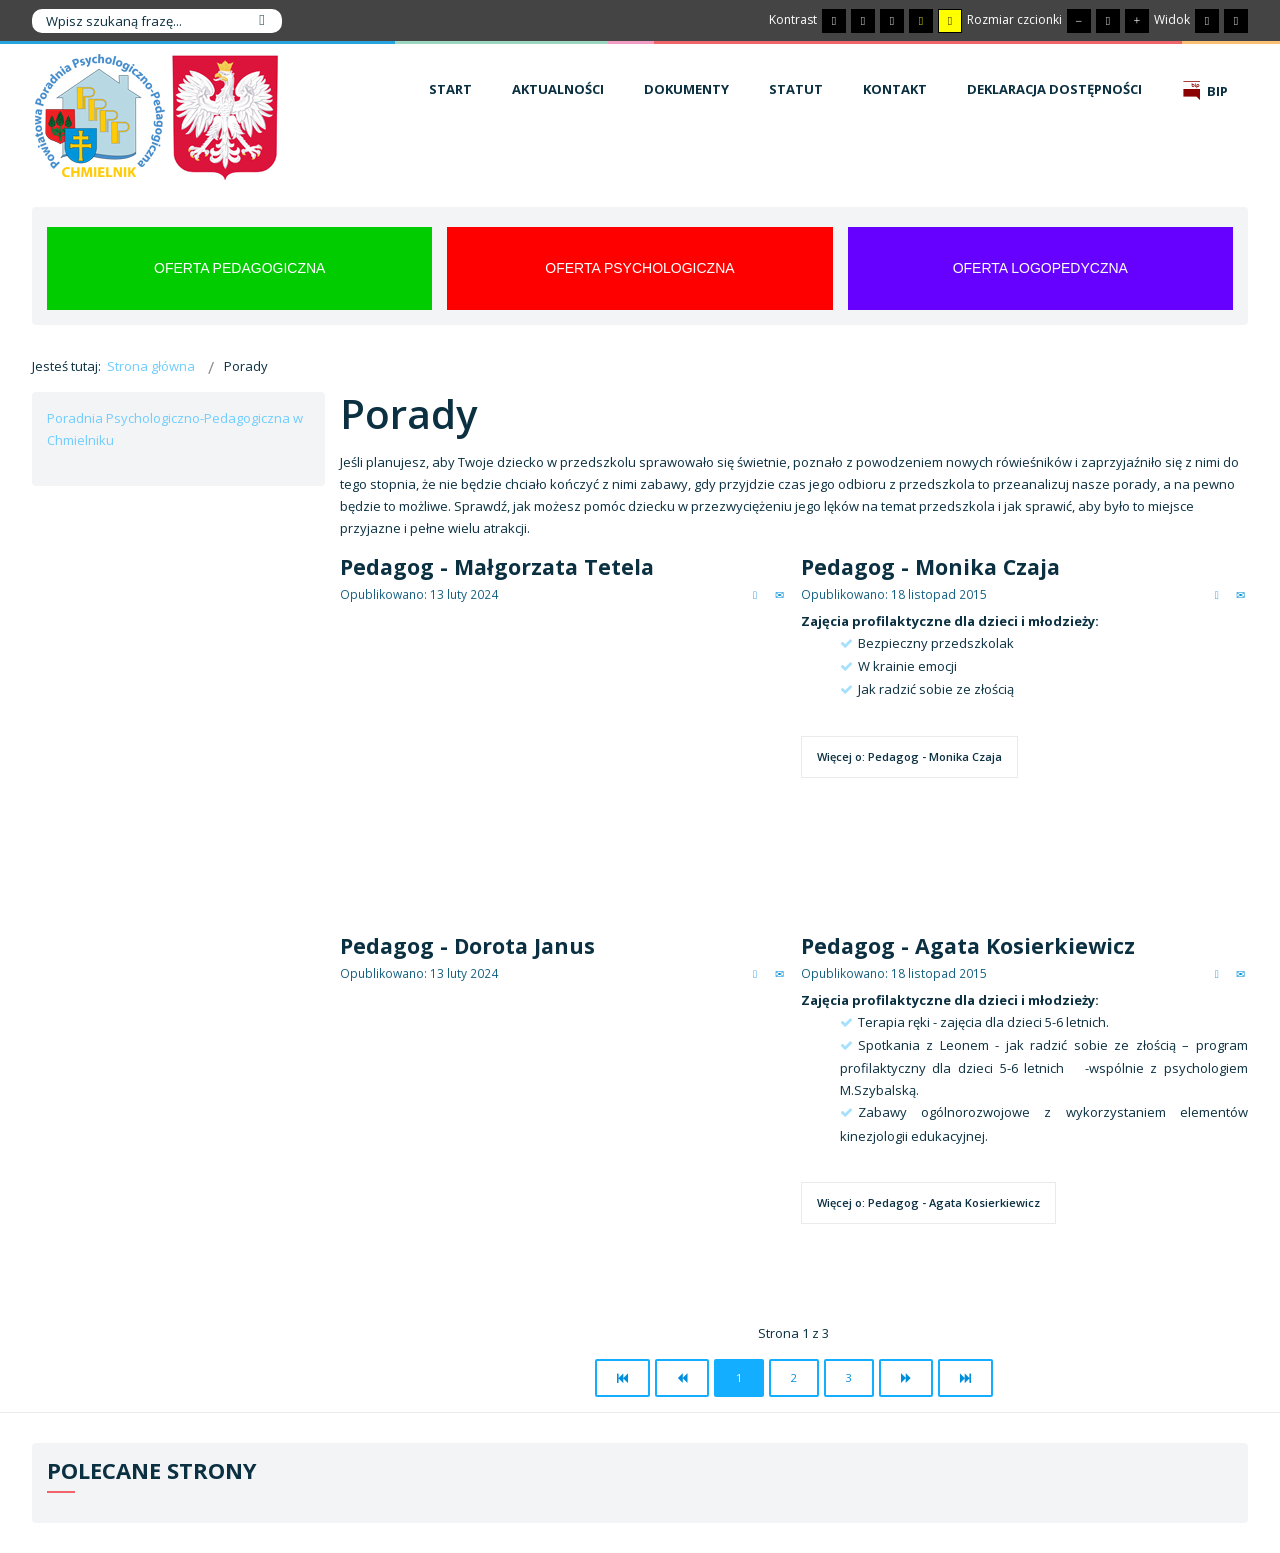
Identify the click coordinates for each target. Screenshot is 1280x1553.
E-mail (779, 594)
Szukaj (262, 21)
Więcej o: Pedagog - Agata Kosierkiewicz (928, 1202)
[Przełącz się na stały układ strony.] (1207, 21)
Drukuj (755, 594)
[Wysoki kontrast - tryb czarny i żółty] (921, 21)
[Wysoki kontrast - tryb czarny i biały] (892, 21)
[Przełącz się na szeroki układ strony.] (1236, 21)
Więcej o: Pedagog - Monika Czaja (909, 756)
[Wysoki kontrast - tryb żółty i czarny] (950, 21)
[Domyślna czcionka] (1108, 21)
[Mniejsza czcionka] (1079, 21)
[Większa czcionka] (1137, 21)
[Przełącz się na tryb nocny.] (863, 21)
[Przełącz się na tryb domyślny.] (834, 21)
